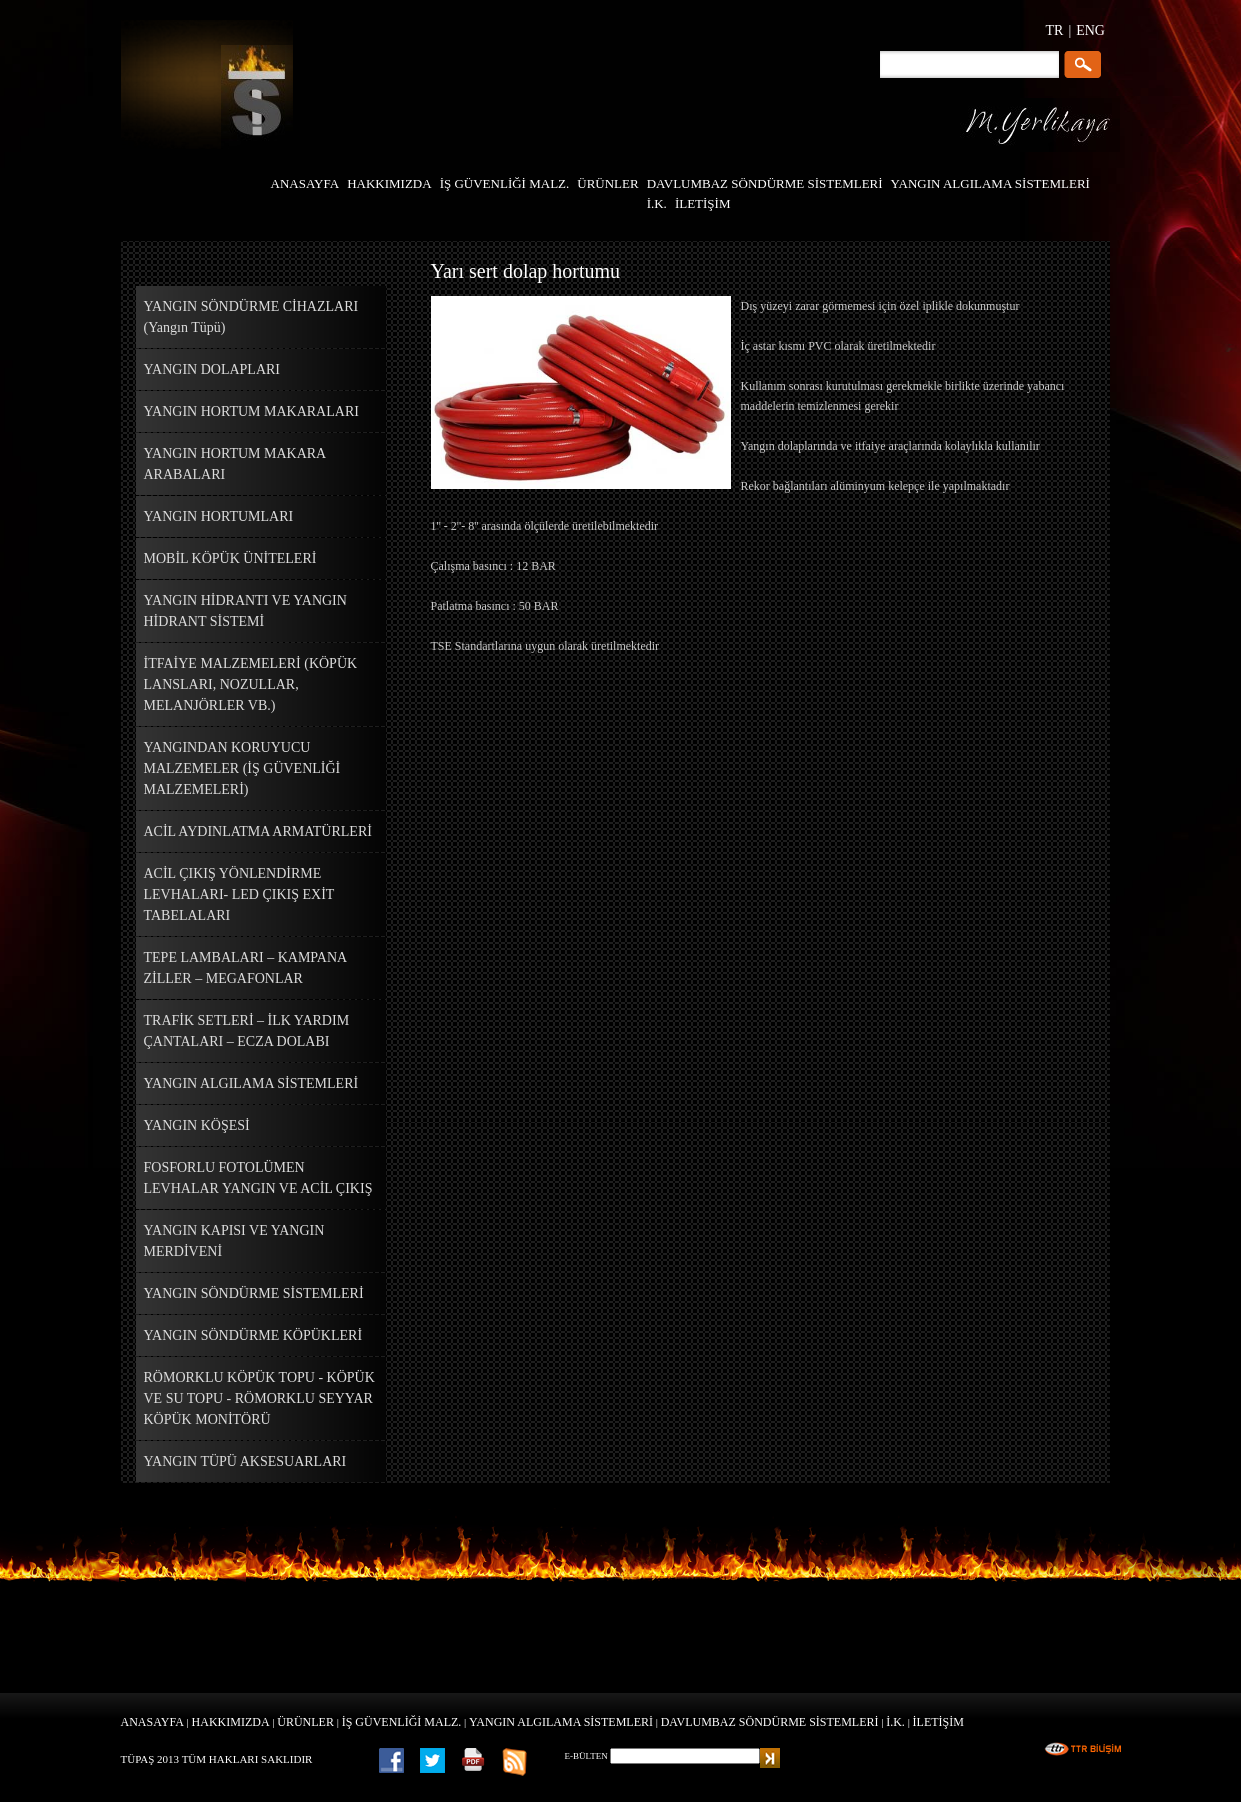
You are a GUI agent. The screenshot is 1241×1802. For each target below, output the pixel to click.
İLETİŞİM (938, 1722)
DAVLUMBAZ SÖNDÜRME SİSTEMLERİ (770, 1722)
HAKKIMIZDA (231, 1722)
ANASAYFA (152, 1722)
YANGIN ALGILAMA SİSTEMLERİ (561, 1722)
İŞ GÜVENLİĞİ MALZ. (402, 1722)
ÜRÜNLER (305, 1722)
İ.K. (895, 1722)
